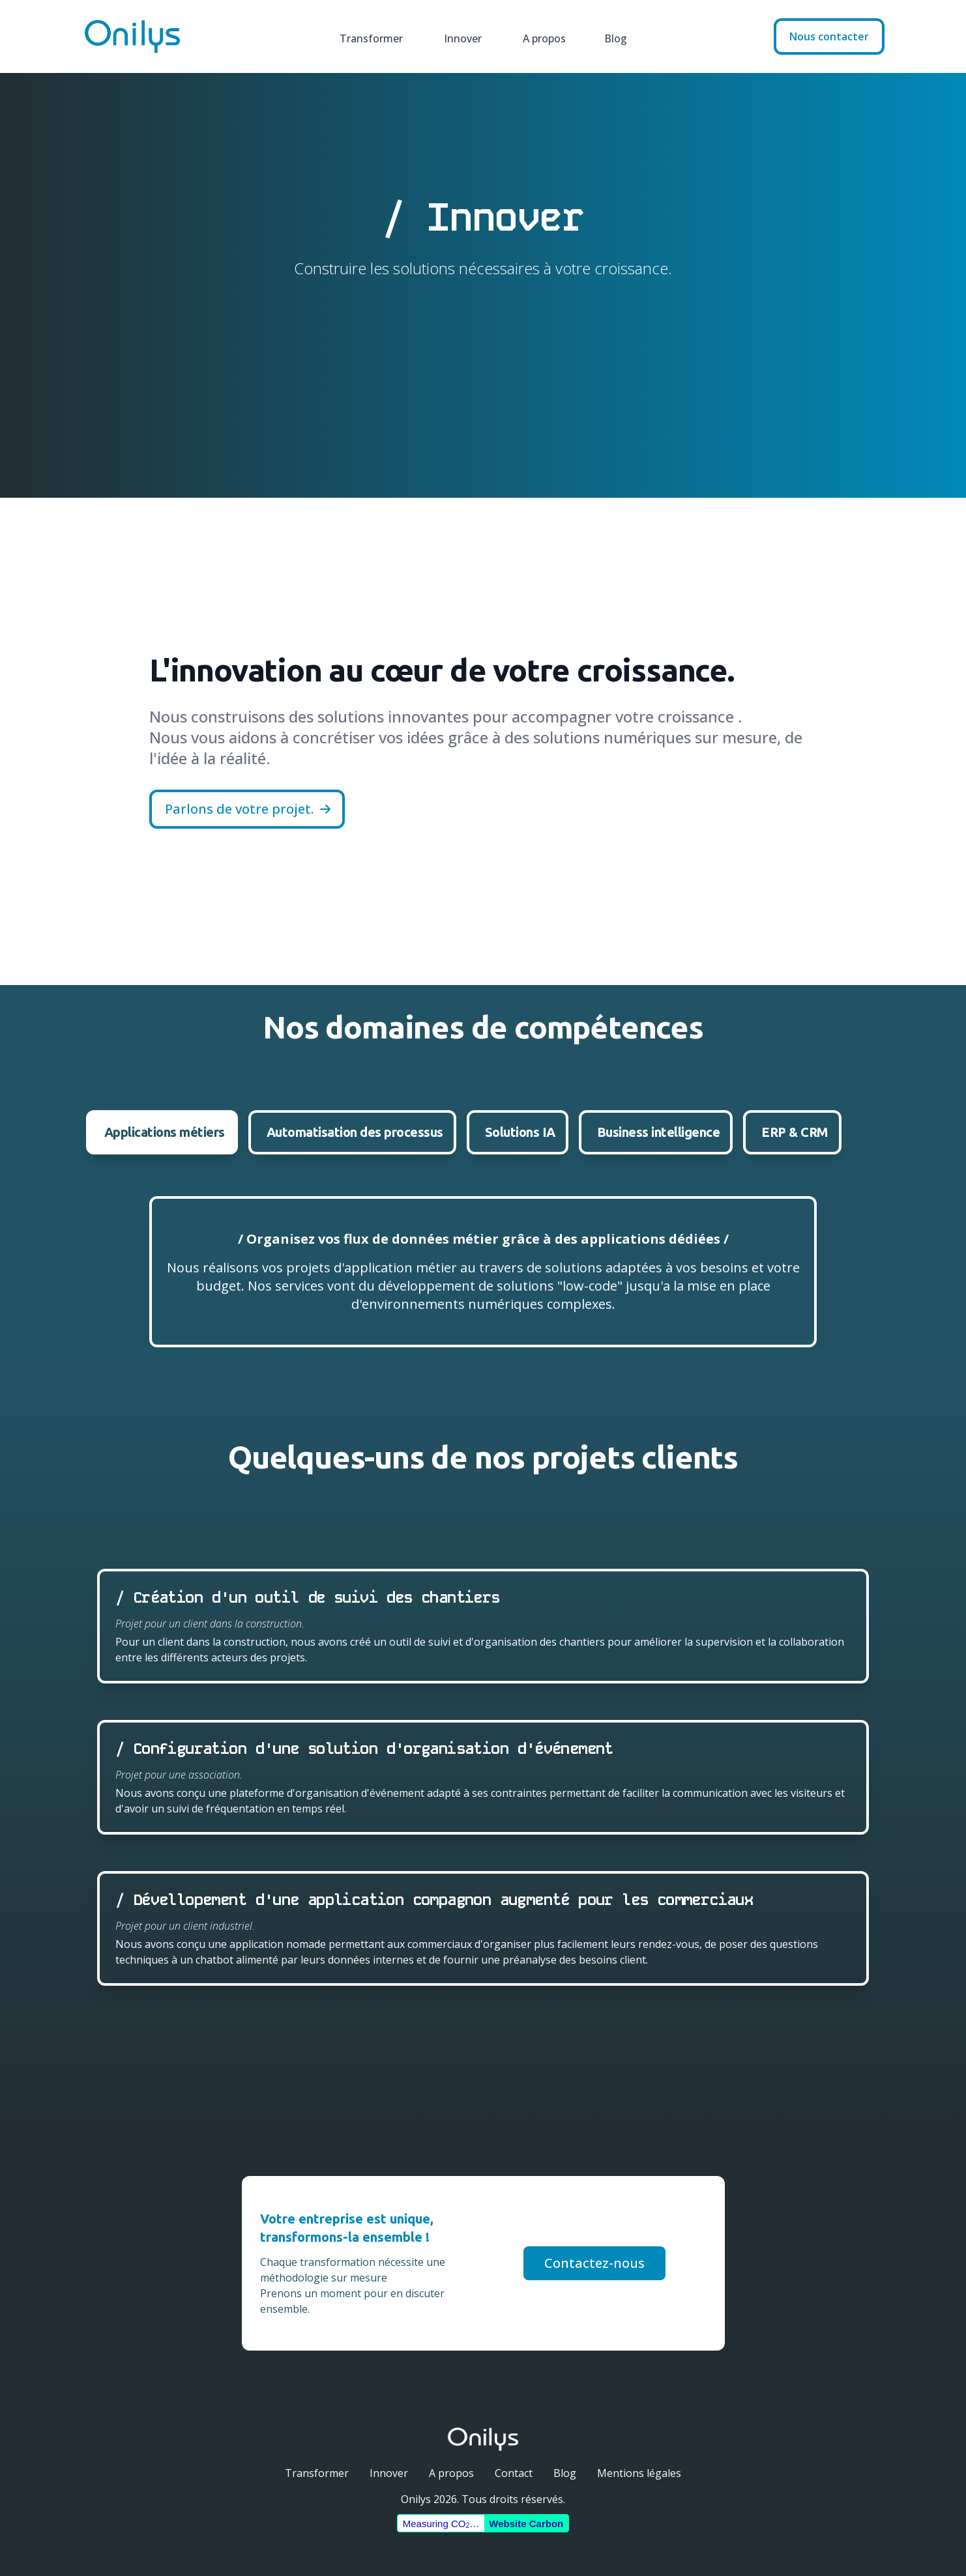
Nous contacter (829, 36)
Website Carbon (526, 2523)
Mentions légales (639, 2473)
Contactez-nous (594, 2263)
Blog (612, 36)
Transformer (366, 36)
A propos (539, 36)
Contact (514, 2473)
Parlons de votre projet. (248, 809)
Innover (458, 36)
